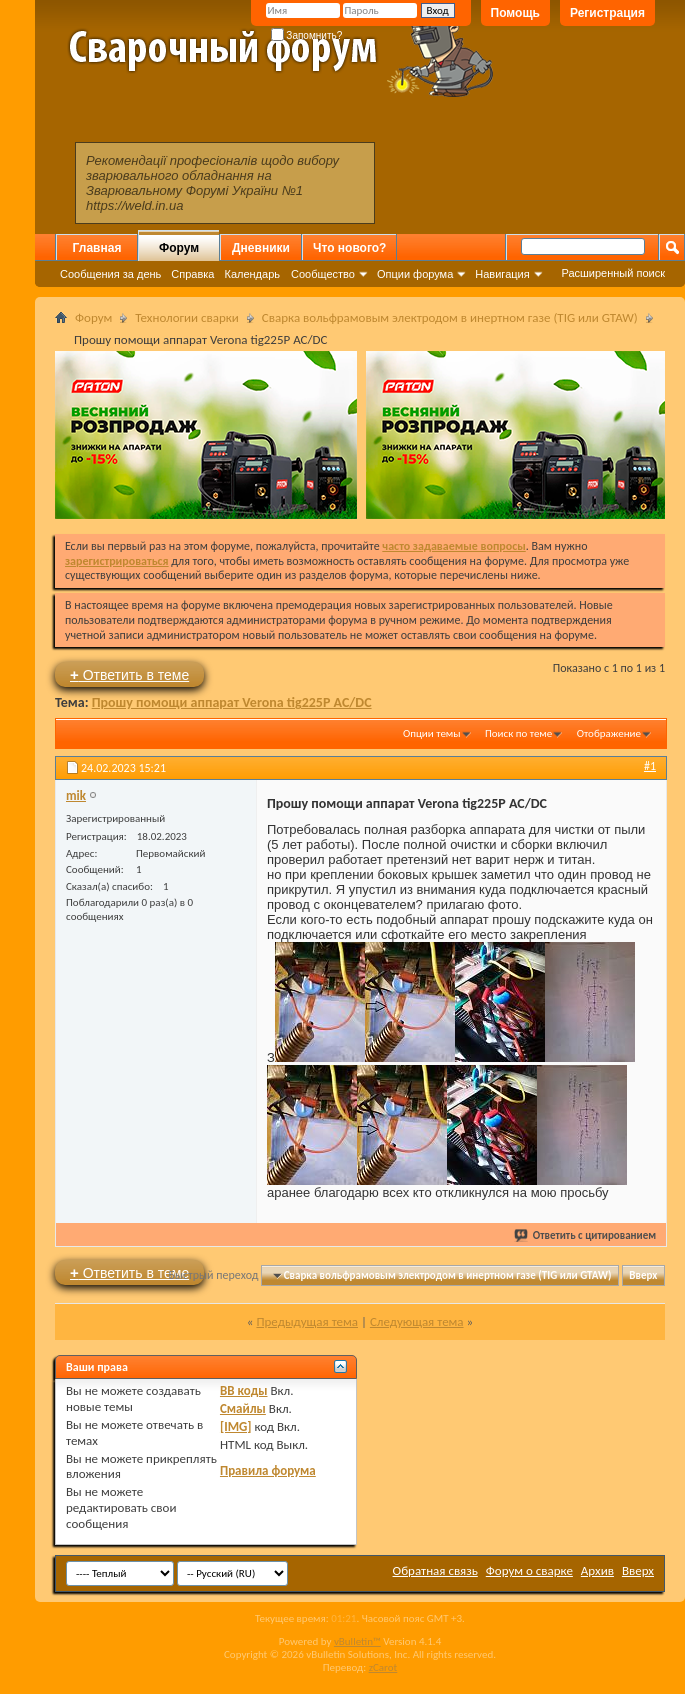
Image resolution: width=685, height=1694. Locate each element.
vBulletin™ (357, 1641)
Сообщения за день (110, 274)
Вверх (643, 1275)
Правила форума (268, 1470)
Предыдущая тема (307, 1321)
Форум (179, 248)
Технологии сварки (187, 317)
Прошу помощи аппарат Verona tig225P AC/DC (232, 702)
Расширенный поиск (613, 273)
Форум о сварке (529, 1570)
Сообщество (323, 274)
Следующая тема (417, 1321)
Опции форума (415, 274)
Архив (597, 1570)
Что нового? (349, 248)
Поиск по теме (518, 733)
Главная (97, 248)
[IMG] (236, 1426)
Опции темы (432, 733)
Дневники (261, 248)
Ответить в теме (129, 674)
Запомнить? (307, 35)
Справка (192, 274)
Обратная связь (435, 1570)
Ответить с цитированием (586, 1235)
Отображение (609, 733)
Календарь (252, 274)
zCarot (383, 1667)
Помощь (515, 13)
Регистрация (607, 13)
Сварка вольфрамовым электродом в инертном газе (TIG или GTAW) (450, 317)
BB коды (244, 1390)
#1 (650, 766)
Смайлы (243, 1408)
